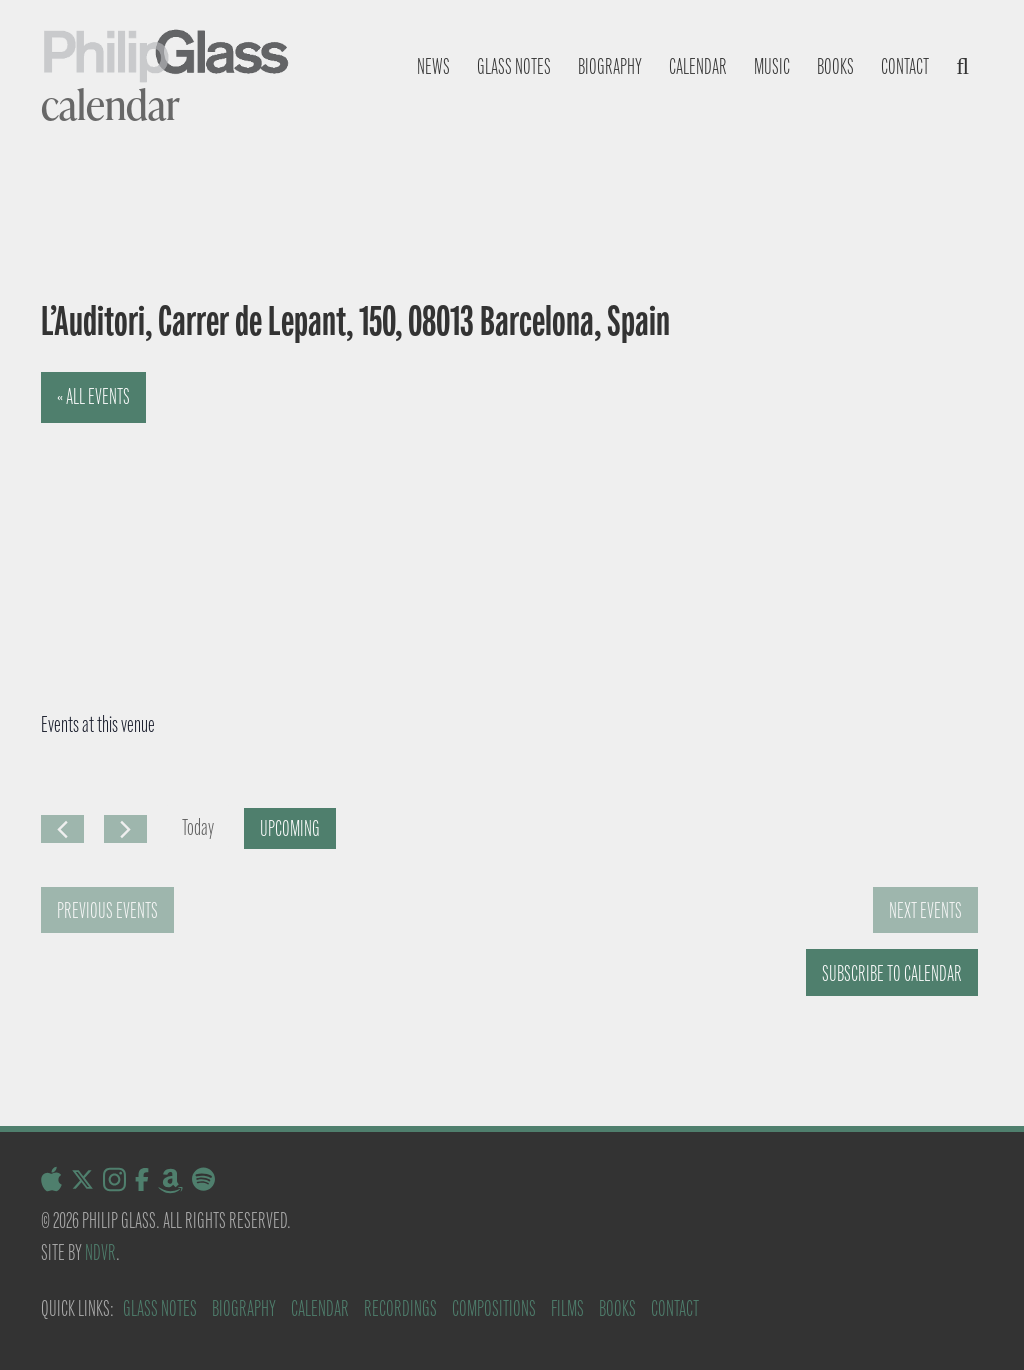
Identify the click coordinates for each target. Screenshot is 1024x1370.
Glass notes (514, 66)
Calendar (698, 66)
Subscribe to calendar (892, 973)
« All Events (93, 396)
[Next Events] (125, 829)
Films (567, 1308)
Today (198, 827)
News (433, 66)
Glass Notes (160, 1308)
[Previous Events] (62, 829)
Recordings (400, 1308)
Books (835, 66)
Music (772, 66)
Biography (610, 66)
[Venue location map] (255, 522)
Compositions (494, 1308)
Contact (905, 66)
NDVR (100, 1252)
